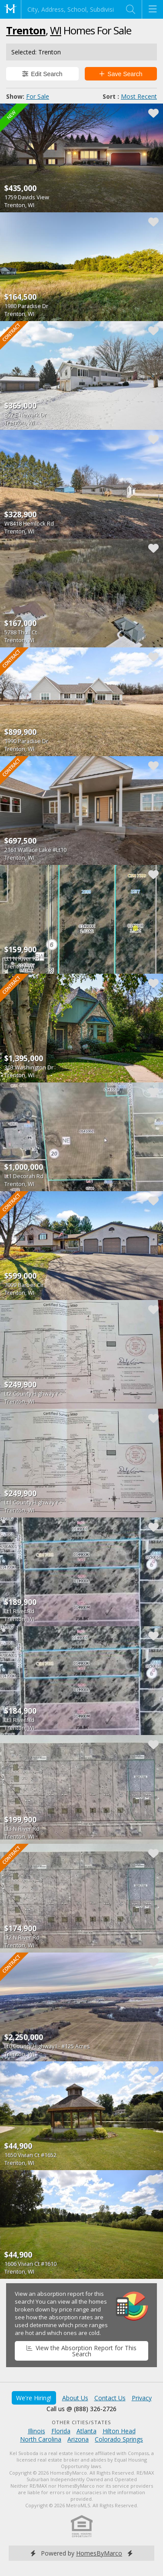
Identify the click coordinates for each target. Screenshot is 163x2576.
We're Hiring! (33, 2398)
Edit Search (42, 73)
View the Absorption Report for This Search (81, 2351)
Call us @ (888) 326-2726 (81, 2409)
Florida (60, 2431)
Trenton (26, 30)
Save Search (121, 73)
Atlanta (86, 2431)
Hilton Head (119, 2431)
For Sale (37, 96)
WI (55, 30)
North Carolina (40, 2439)
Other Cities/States (81, 2422)
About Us (75, 2398)
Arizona (78, 2439)
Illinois (36, 2431)
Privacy (142, 2398)
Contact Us (110, 2398)
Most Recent (139, 96)
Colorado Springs (119, 2439)
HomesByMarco (99, 2553)
